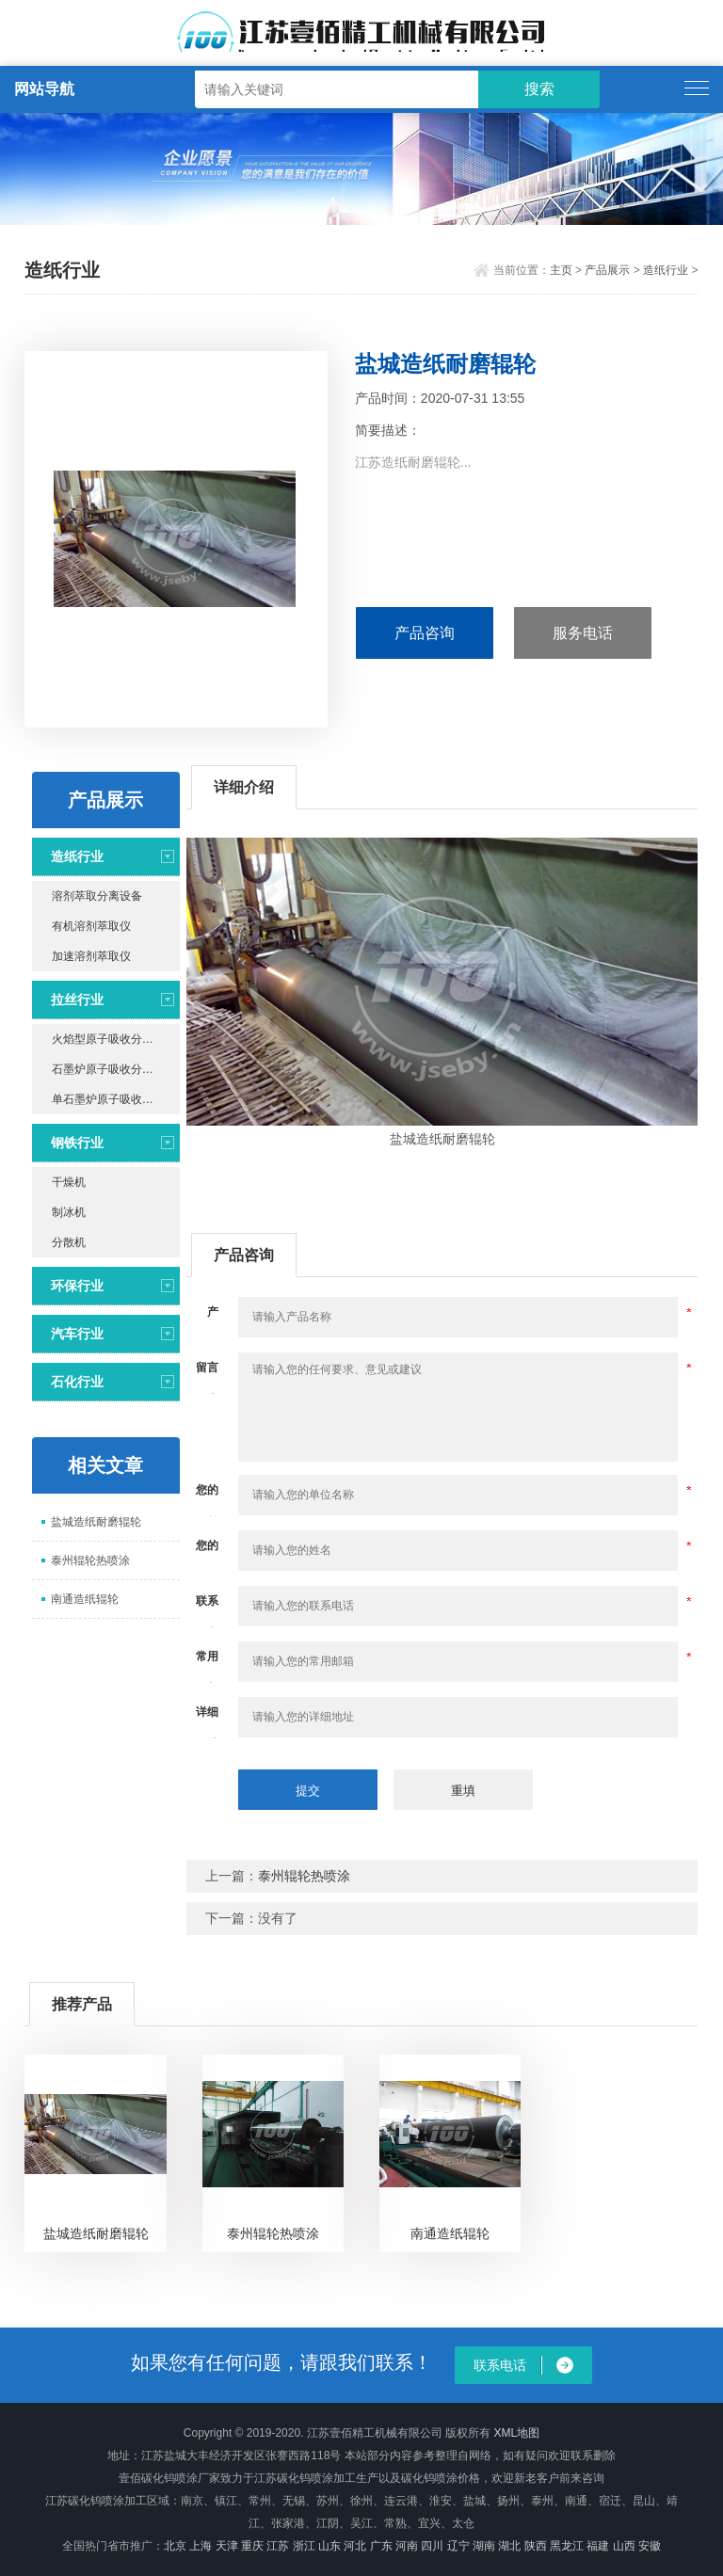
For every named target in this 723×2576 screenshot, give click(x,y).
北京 (175, 2545)
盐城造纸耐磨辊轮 (96, 1521)
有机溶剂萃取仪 (91, 926)
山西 (624, 2545)
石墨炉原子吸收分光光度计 (116, 1069)
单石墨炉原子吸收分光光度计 (116, 1099)
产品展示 (607, 270)
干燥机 (69, 1182)
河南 (406, 2545)
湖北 (509, 2545)
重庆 (252, 2545)
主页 (561, 270)
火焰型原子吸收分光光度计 (116, 1039)
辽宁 (458, 2545)
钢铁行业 (77, 1142)
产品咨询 (424, 633)
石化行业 (77, 1381)
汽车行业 (77, 1333)
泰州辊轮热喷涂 (90, 1560)
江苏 (277, 2545)
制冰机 (69, 1212)
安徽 (649, 2545)
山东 (329, 2545)
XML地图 (516, 2433)
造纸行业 (665, 270)
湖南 (484, 2545)
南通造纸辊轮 (85, 1599)
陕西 (535, 2545)
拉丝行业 (77, 999)
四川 (432, 2545)
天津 (227, 2545)
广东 (381, 2545)
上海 (200, 2545)
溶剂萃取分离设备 (97, 896)
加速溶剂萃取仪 (91, 956)
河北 (355, 2545)
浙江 (304, 2545)
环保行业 (77, 1285)
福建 (597, 2545)
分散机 (69, 1242)
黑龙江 (567, 2545)
